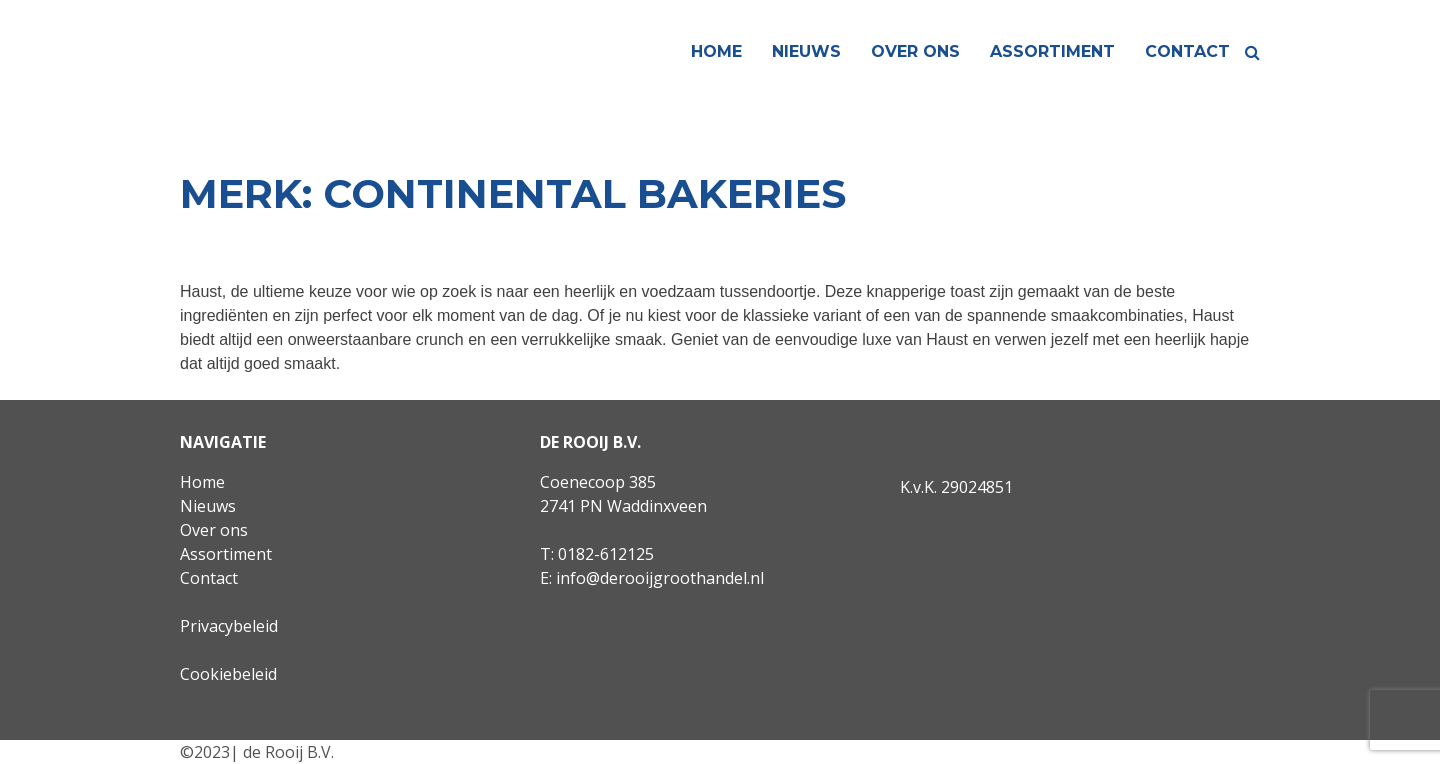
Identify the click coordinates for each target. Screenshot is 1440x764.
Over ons (915, 51)
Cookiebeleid (228, 674)
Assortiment (1052, 51)
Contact (1187, 51)
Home (716, 51)
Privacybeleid (229, 626)
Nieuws (806, 51)
